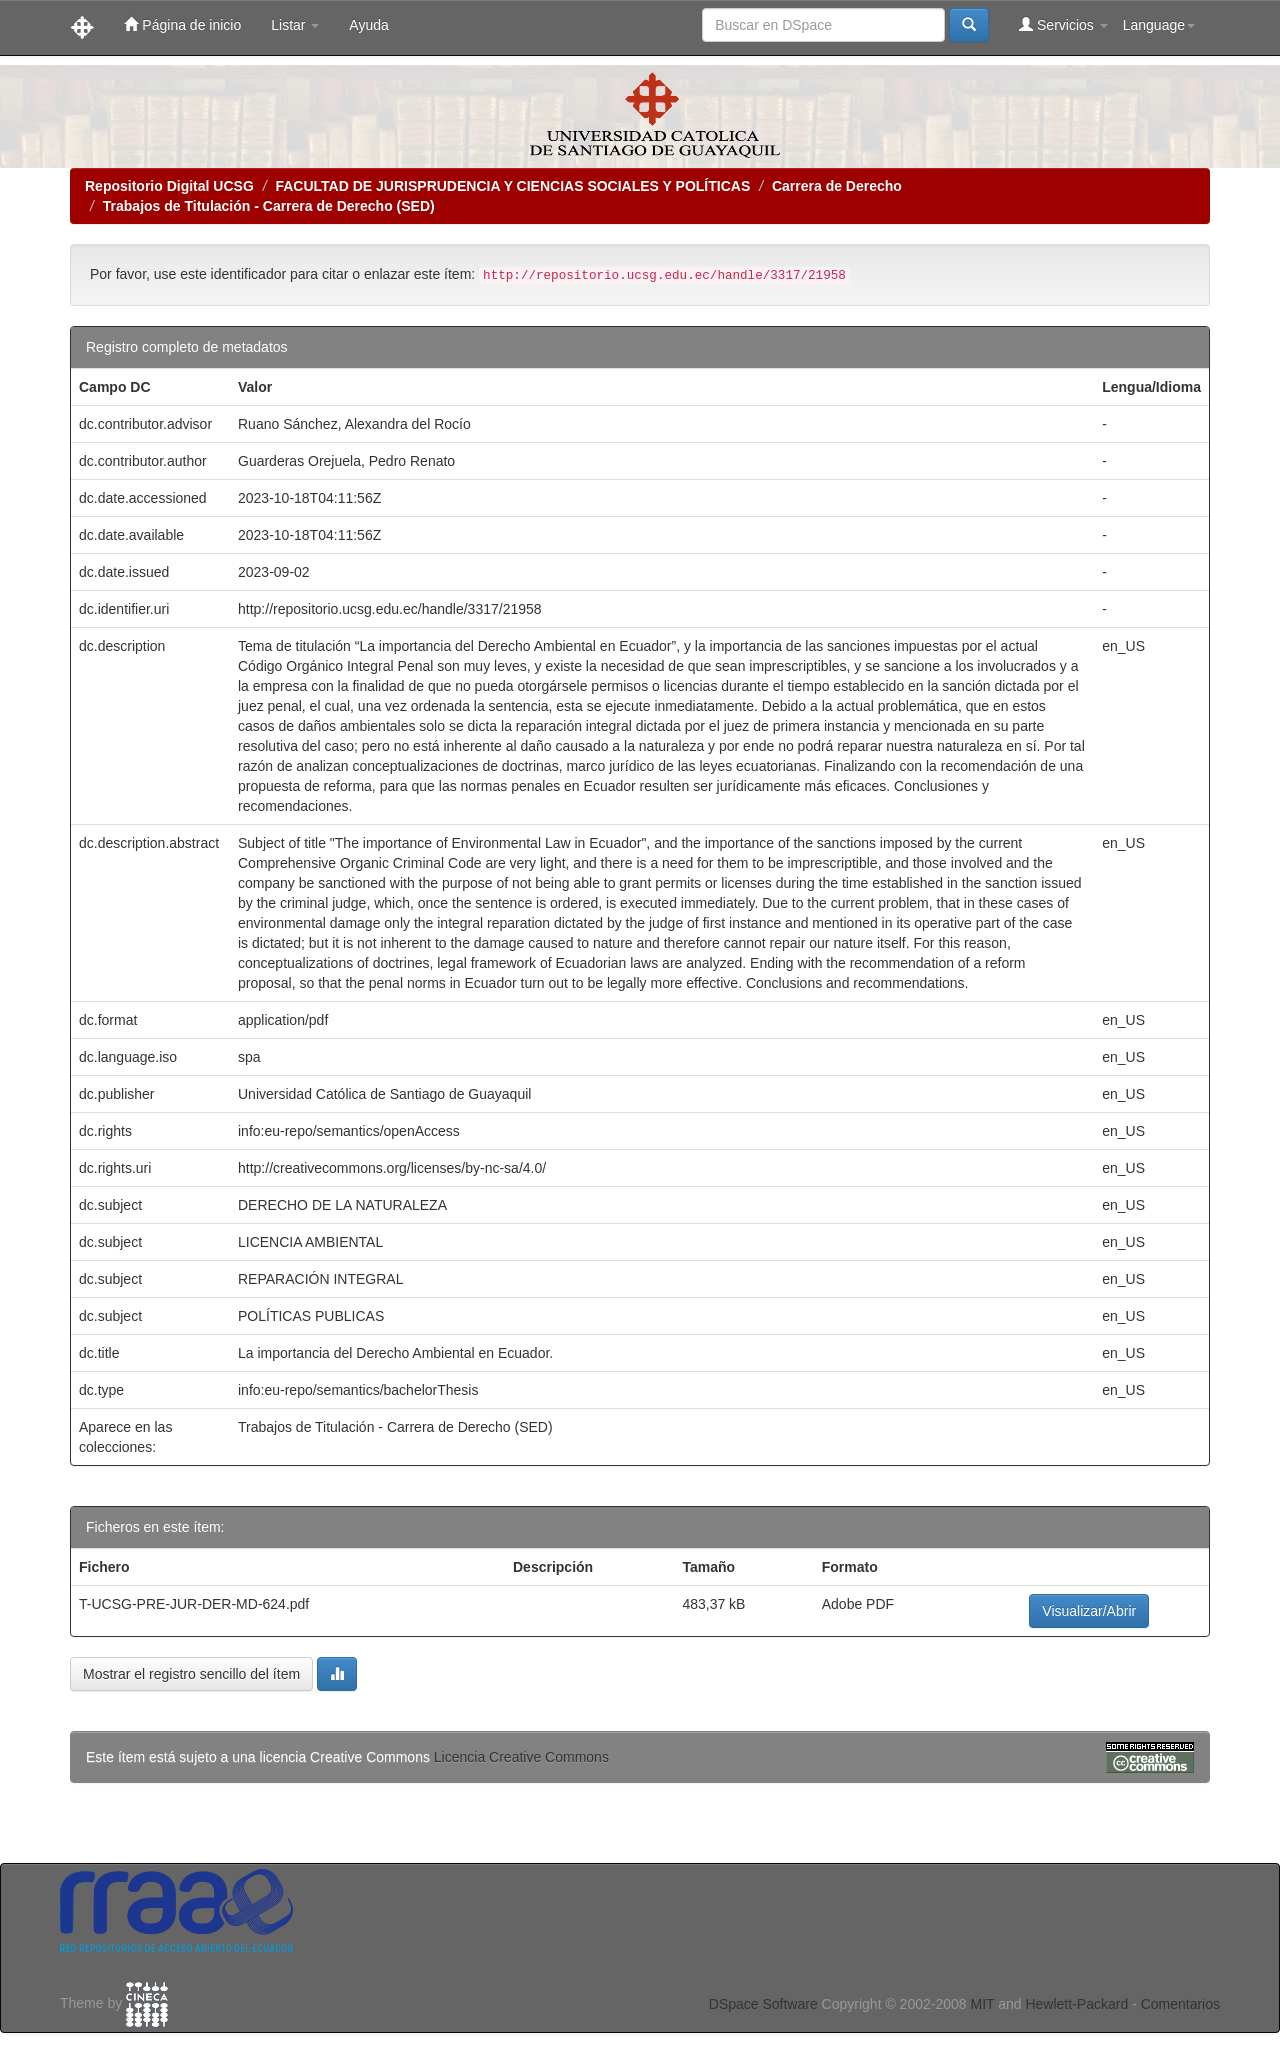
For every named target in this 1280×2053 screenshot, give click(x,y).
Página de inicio (182, 24)
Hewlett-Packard (1076, 2004)
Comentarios (1180, 2004)
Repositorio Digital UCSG (169, 186)
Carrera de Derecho (837, 186)
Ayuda (368, 25)
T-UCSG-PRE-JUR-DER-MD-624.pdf (194, 1604)
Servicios (1063, 24)
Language (1159, 25)
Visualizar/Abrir (1089, 1611)
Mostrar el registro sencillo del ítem (191, 1674)
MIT (982, 2004)
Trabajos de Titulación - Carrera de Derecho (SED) (269, 206)
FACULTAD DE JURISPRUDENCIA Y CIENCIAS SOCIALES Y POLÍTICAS (512, 186)
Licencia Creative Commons (521, 1757)
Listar (295, 25)
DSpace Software (763, 2004)
